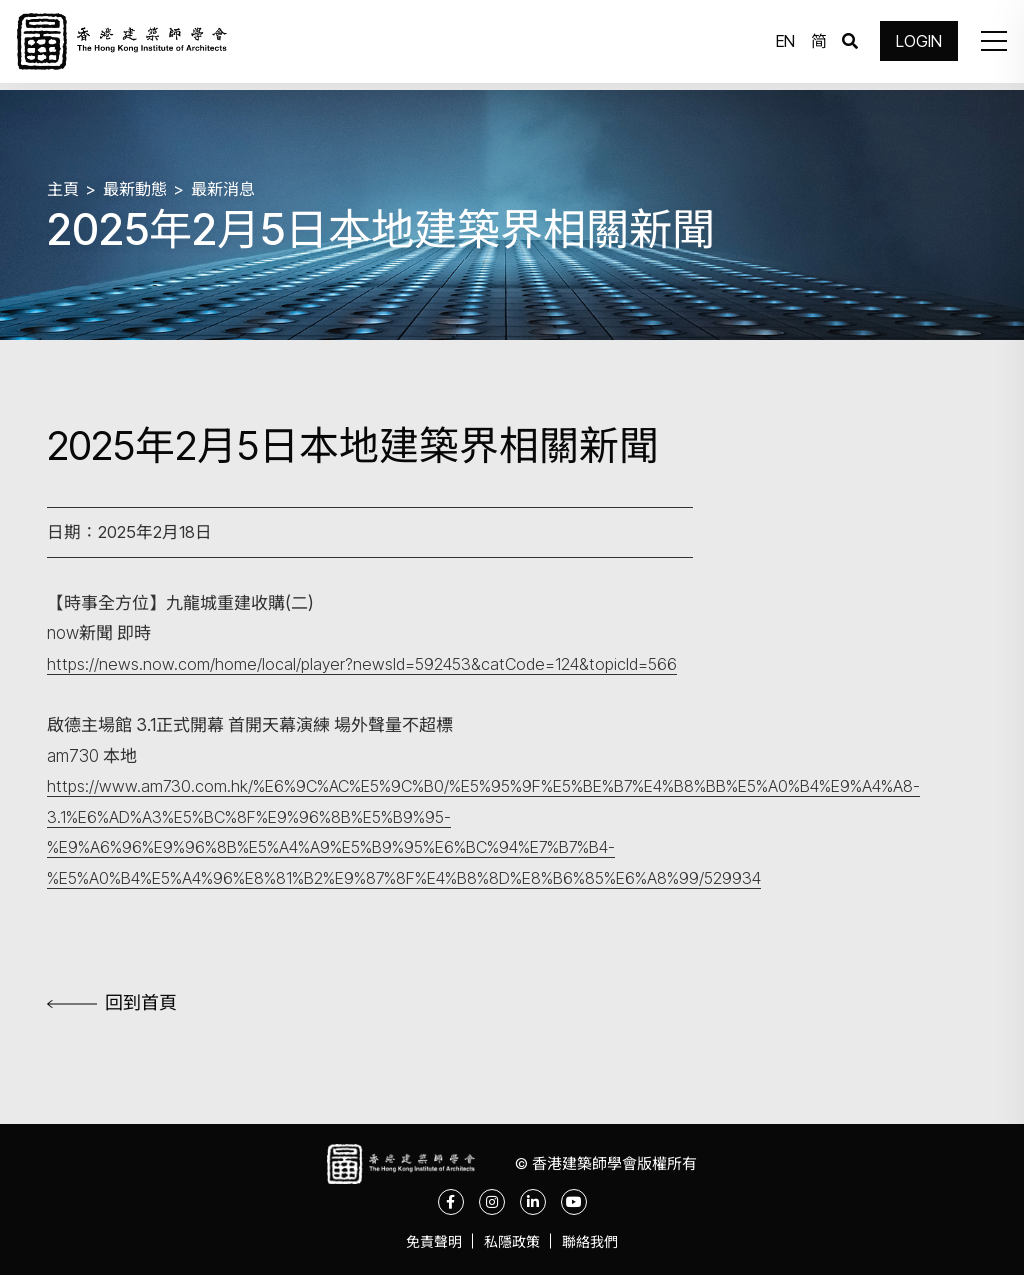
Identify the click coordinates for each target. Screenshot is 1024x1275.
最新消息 (231, 188)
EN (780, 45)
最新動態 (139, 188)
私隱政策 (512, 1244)
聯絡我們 (598, 1244)
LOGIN (914, 45)
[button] (988, 45)
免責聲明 (426, 1244)
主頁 (64, 188)
